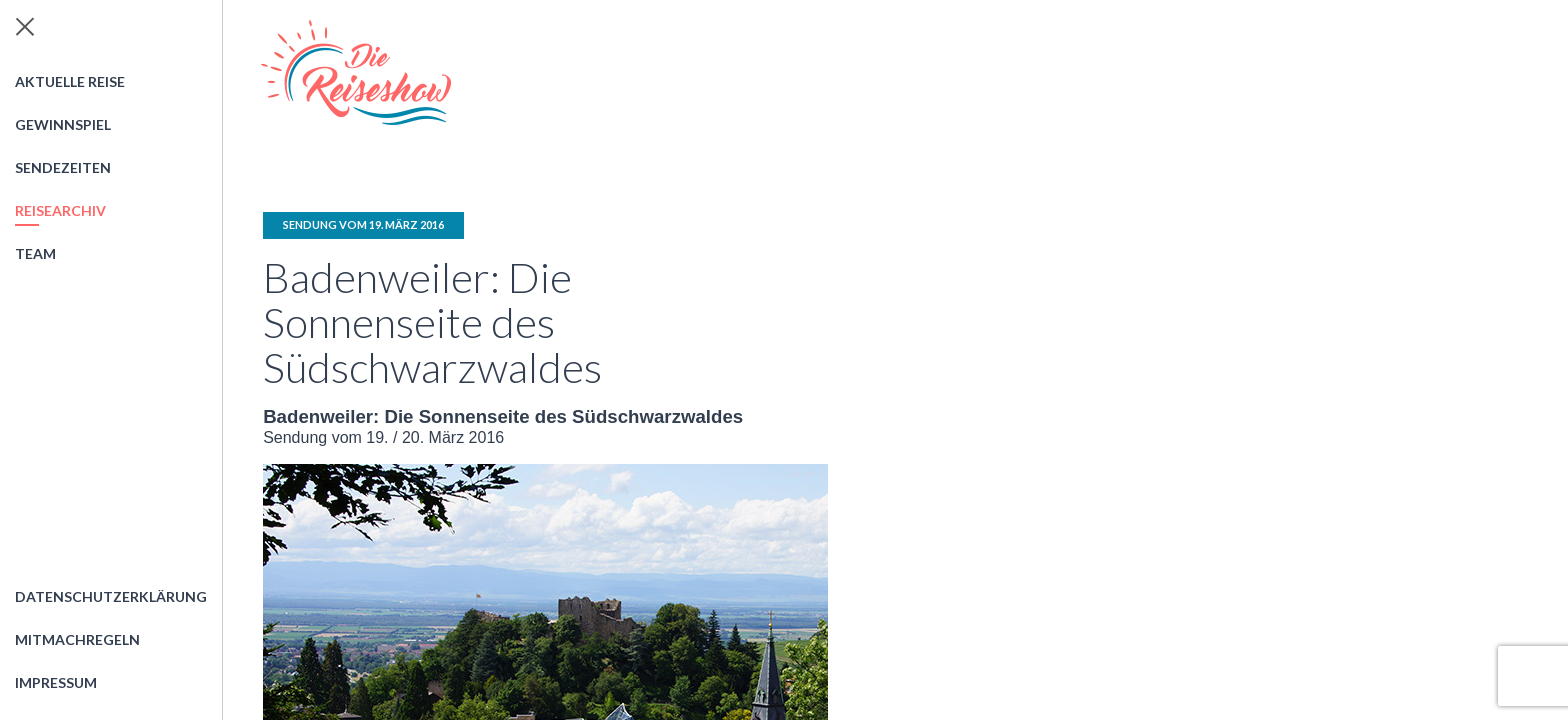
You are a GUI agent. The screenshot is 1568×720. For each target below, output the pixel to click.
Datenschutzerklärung (111, 596)
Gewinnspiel (63, 124)
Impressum (56, 682)
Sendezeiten (63, 167)
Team (35, 253)
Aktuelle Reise (70, 81)
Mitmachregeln (77, 639)
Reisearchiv (60, 210)
